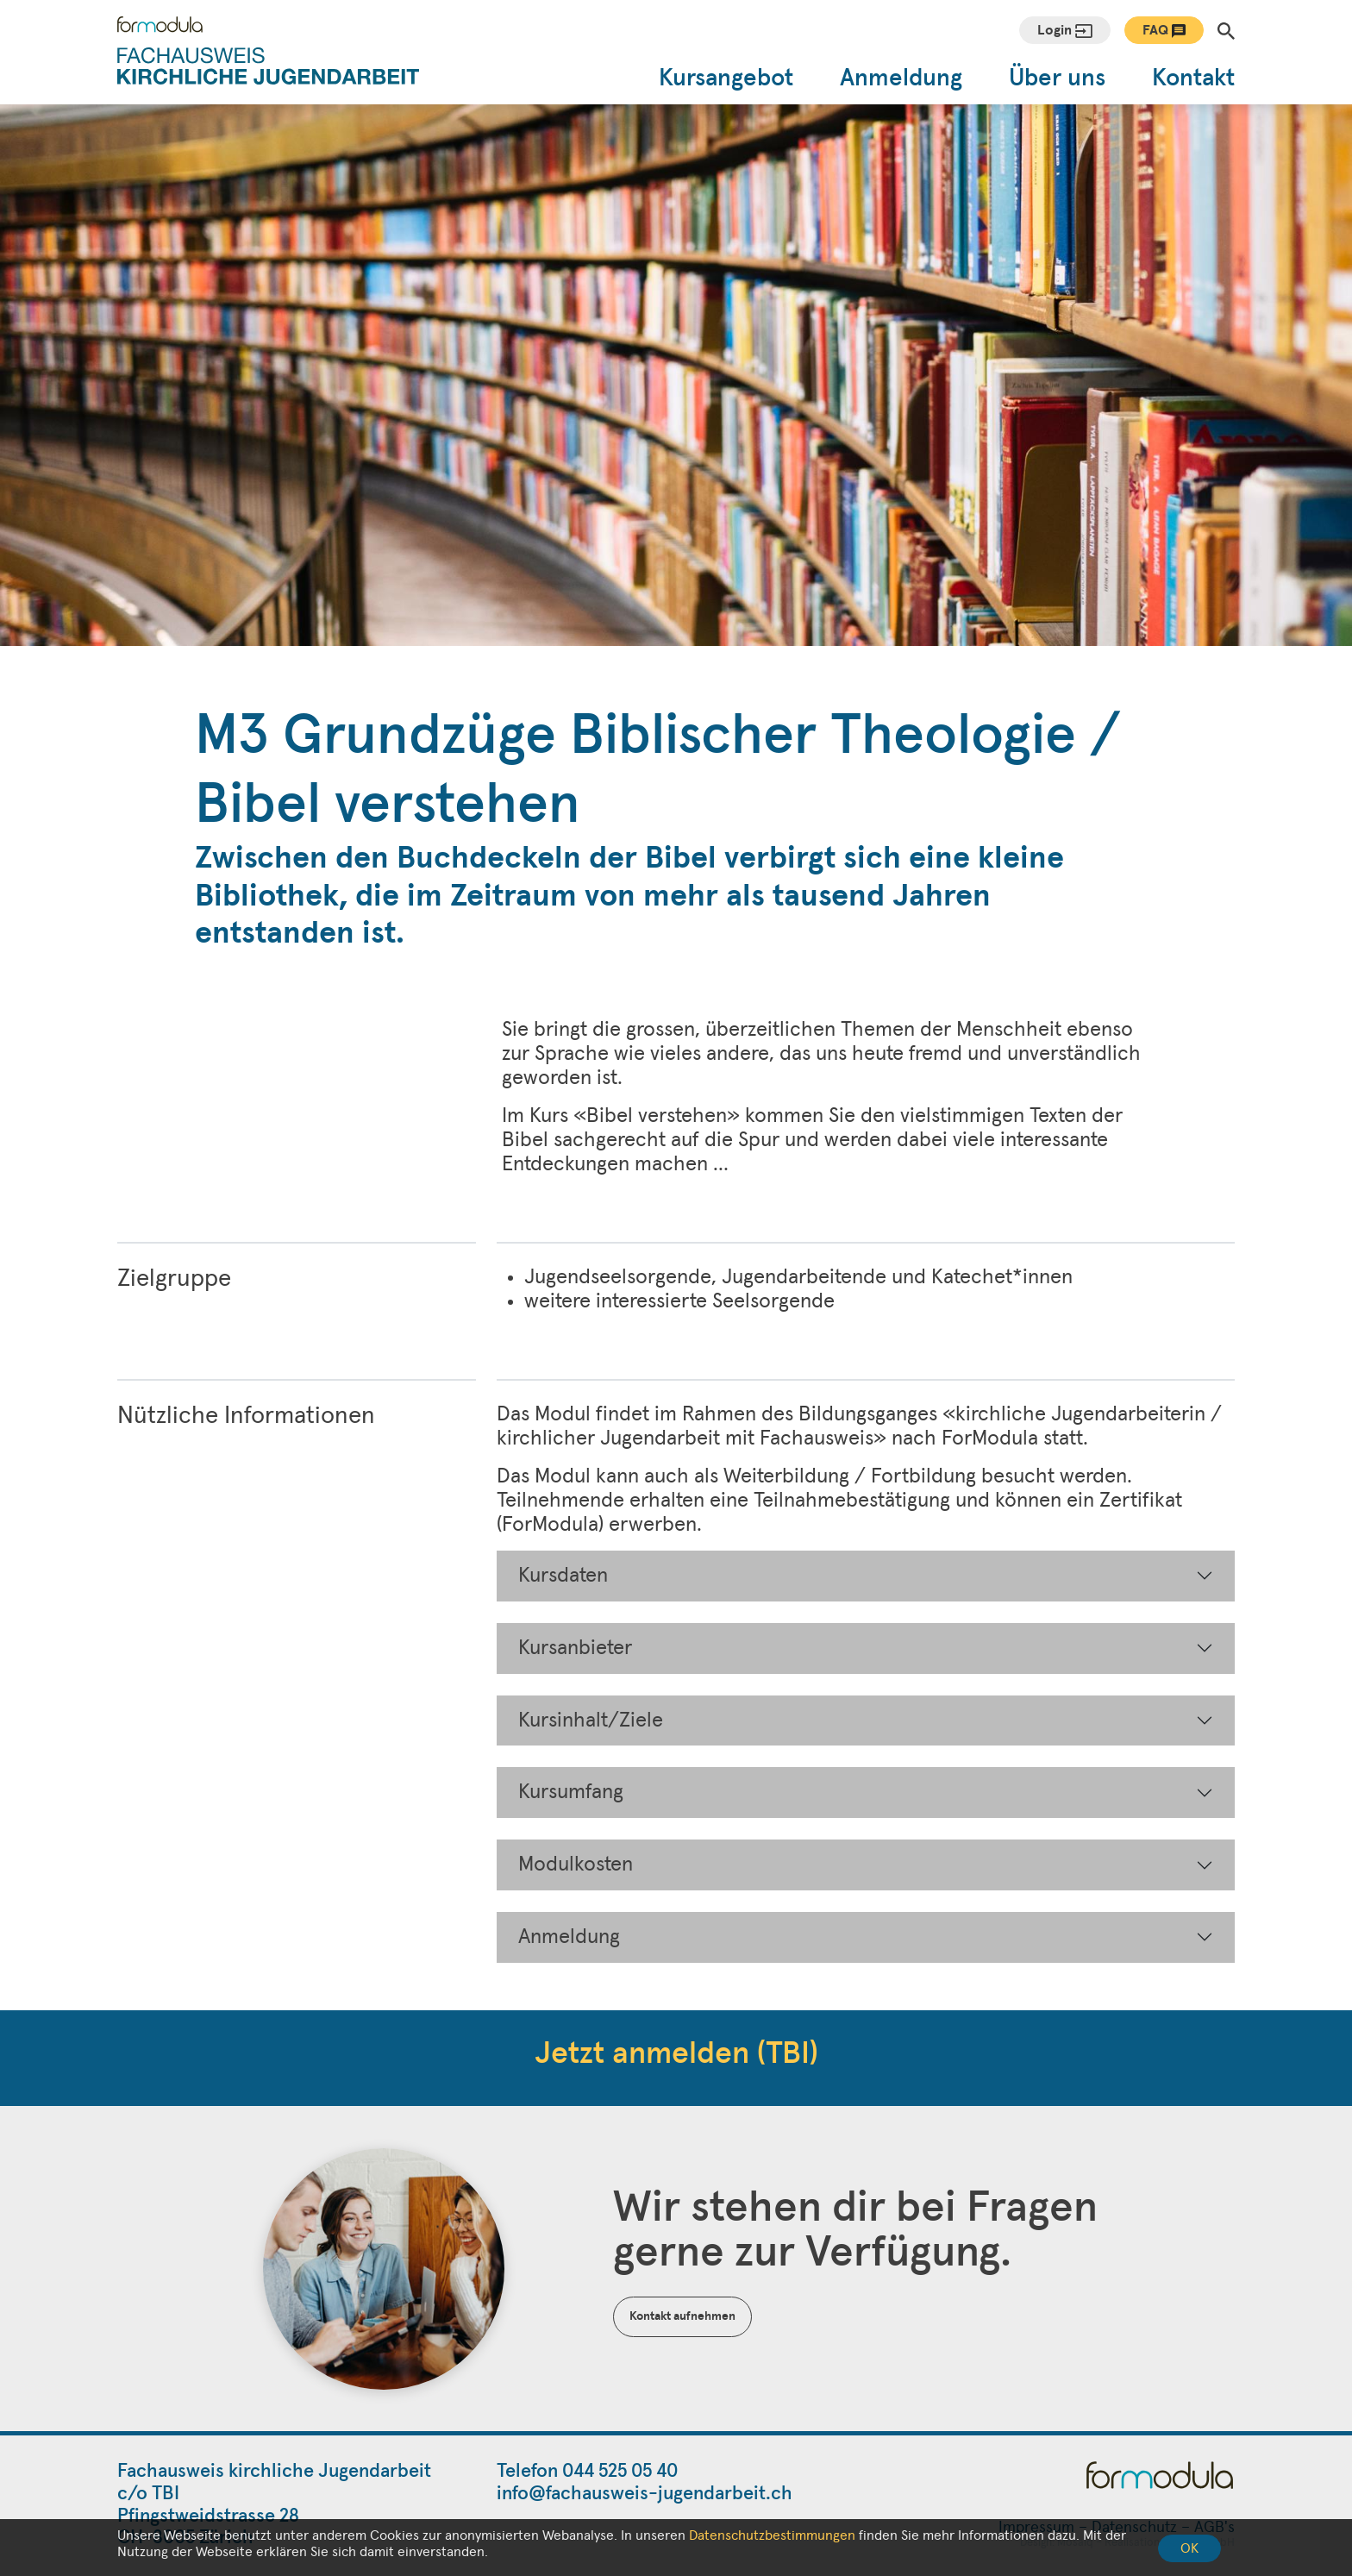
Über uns (1057, 78)
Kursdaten (563, 1575)
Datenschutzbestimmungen (772, 2535)
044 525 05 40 (620, 2471)
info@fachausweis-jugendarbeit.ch (644, 2494)
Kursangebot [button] (726, 78)
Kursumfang (570, 1792)
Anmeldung (901, 78)
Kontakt (1193, 78)
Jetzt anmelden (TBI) (676, 2054)
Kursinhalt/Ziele (590, 1720)
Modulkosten (575, 1864)
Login (1064, 30)
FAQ (1164, 30)
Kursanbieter (575, 1648)
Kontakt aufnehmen (682, 2316)
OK (1189, 2548)
